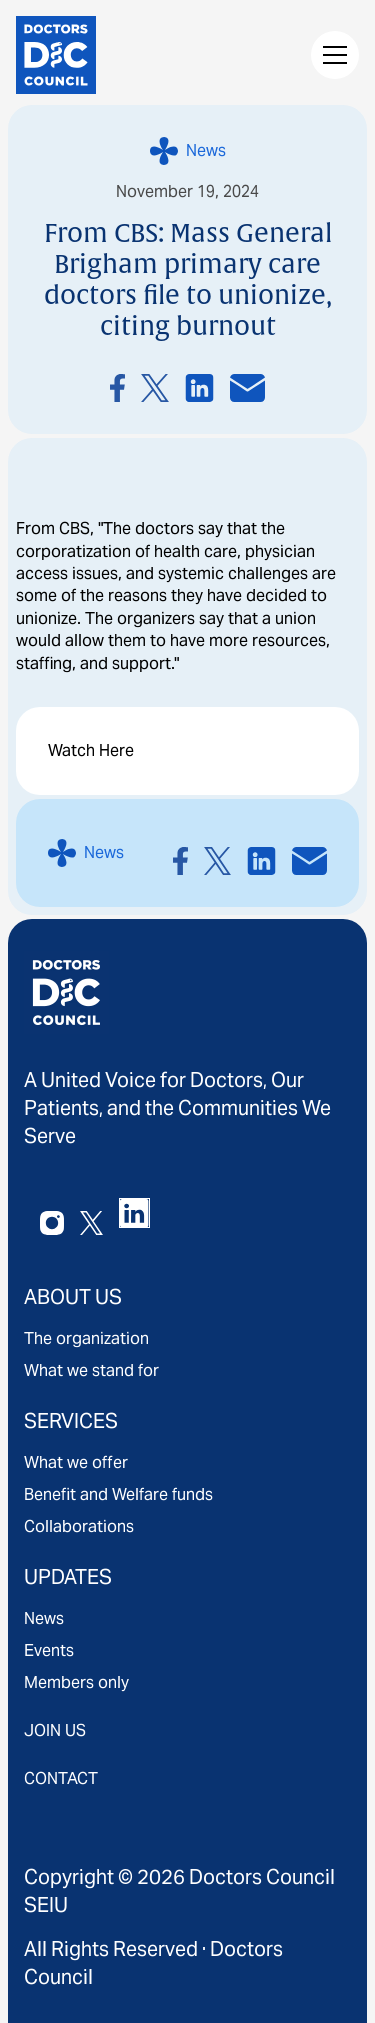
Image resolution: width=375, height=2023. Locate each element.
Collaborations (79, 1526)
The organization (86, 1338)
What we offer (76, 1462)
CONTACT (61, 1778)
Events (49, 1650)
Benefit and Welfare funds (118, 1494)
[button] (331, 55)
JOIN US (55, 1730)
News (44, 1618)
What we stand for (91, 1370)
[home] (56, 55)
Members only (76, 1682)
